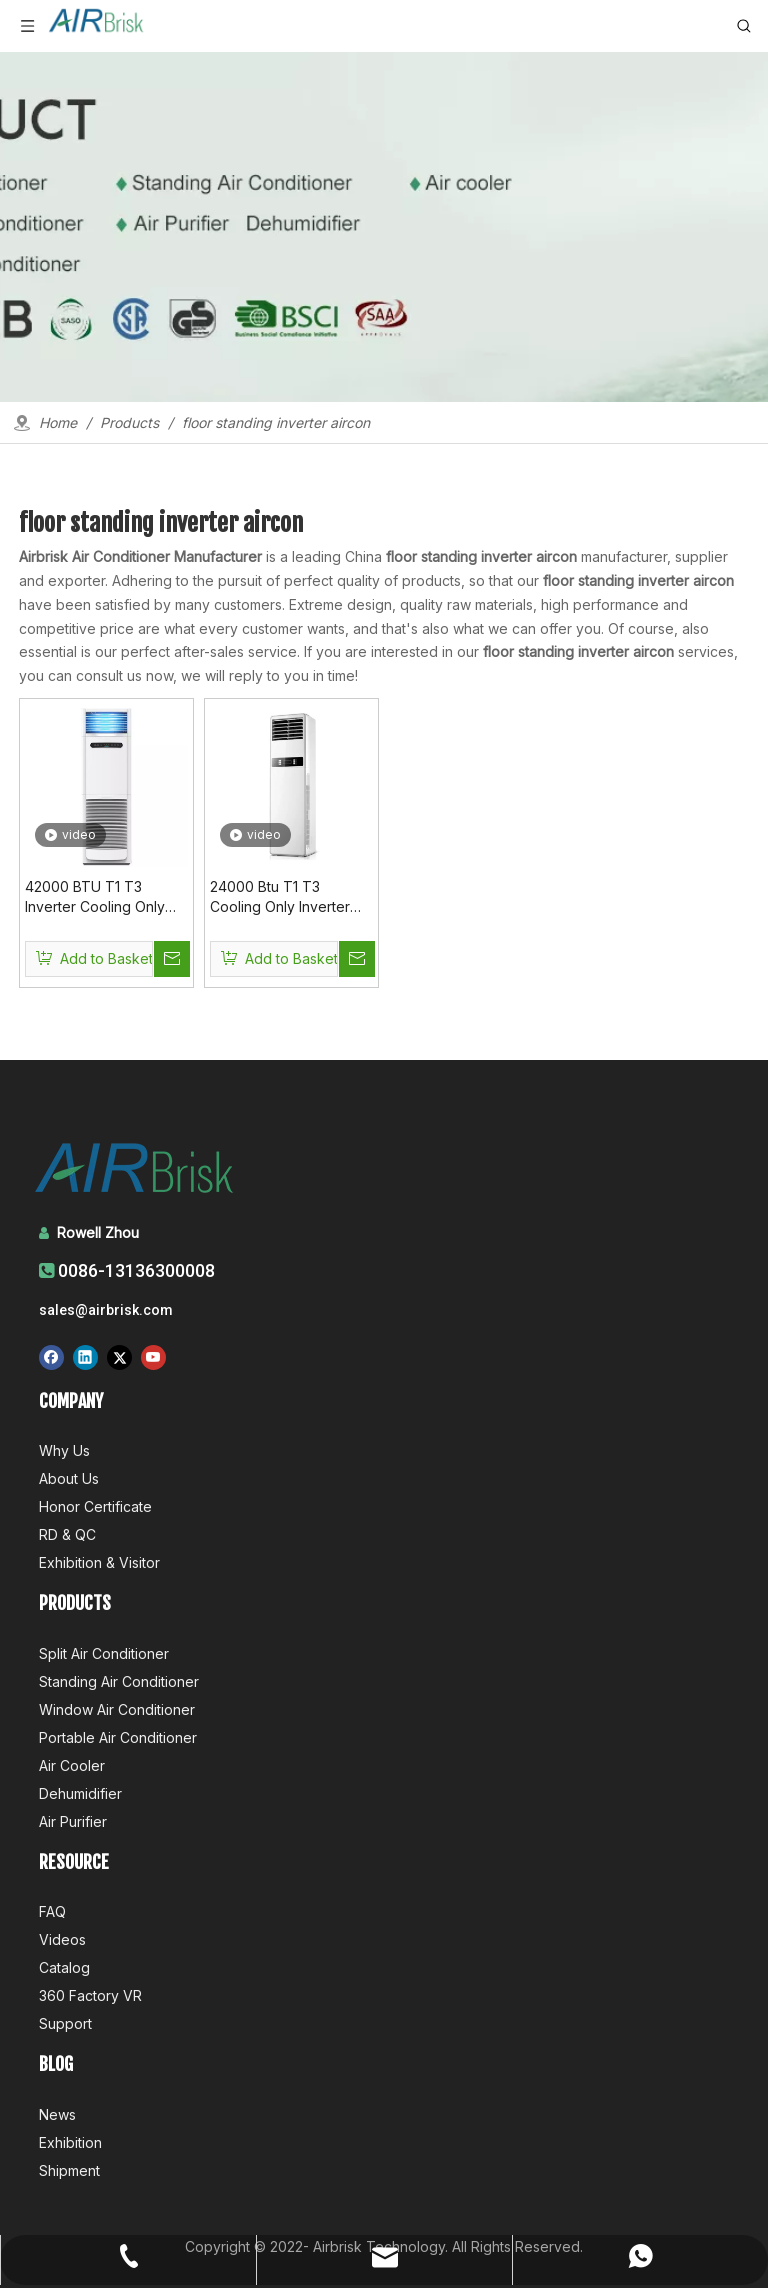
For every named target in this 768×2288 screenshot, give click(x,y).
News (57, 2114)
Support (65, 2023)
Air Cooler (72, 1765)
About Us (69, 1478)
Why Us (64, 1450)
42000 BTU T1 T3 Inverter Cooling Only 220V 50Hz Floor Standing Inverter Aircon (104, 897)
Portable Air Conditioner (118, 1737)
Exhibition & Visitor (99, 1562)
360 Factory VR (90, 1995)
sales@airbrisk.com (106, 1310)
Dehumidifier (80, 1793)
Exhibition (70, 2142)
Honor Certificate (95, 1506)
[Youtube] (153, 1357)
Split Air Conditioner (104, 1653)
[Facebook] (51, 1357)
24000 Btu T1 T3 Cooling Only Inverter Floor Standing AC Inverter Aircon (280, 897)
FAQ (52, 1911)
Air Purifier (73, 1821)
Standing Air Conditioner (119, 1681)
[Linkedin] (85, 1357)
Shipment (69, 2170)
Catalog (64, 1967)
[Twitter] (119, 1357)
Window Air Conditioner (117, 1709)
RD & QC (67, 1534)
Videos (62, 1939)
